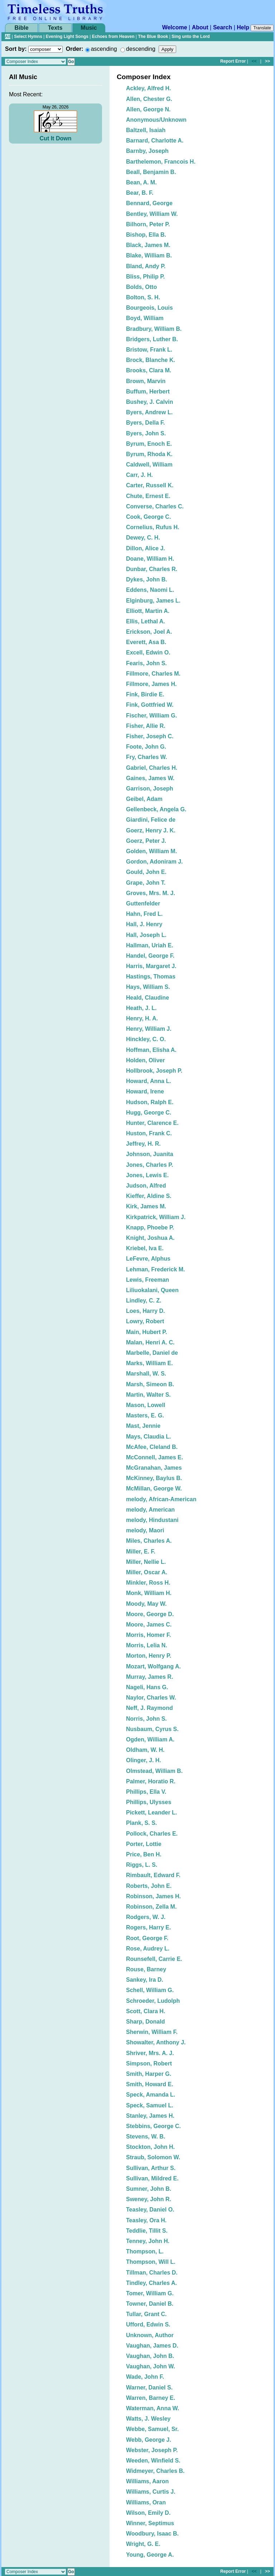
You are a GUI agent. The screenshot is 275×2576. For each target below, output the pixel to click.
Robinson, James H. (153, 1896)
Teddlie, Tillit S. (147, 2231)
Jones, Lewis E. (147, 1175)
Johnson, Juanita (149, 1154)
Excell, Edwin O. (148, 652)
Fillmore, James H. (151, 684)
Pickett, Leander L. (151, 1812)
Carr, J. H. (139, 475)
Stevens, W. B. (145, 2136)
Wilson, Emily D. (148, 2513)
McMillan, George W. (154, 1488)
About (200, 27)
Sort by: (15, 49)
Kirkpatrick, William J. (155, 1217)
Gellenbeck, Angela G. (156, 809)
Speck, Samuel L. (149, 2105)
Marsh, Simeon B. (150, 1384)
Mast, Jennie (143, 1426)
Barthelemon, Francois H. (161, 162)
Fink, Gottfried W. (149, 705)
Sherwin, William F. (152, 2032)
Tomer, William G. (150, 2293)
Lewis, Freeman (147, 1280)
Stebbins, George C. (153, 2126)
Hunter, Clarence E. (152, 1123)
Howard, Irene (145, 1091)
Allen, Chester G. (149, 99)
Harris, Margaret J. (151, 966)
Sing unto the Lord (191, 36)
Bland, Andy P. (145, 266)
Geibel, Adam (144, 799)
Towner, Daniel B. (149, 2304)
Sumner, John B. (148, 2189)
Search (222, 27)
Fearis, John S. (146, 663)
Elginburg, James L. (153, 601)
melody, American (150, 1510)
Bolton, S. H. (143, 297)
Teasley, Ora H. (146, 2220)
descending (140, 49)
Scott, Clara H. (145, 2011)
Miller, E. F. (140, 1551)
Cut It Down (56, 138)
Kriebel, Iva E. (145, 1248)
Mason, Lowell (145, 1405)
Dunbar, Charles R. (151, 569)
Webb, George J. (148, 2440)
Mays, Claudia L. (148, 1437)
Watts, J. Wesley (148, 2419)
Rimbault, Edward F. (153, 1875)
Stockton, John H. (150, 2147)
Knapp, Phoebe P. (150, 1227)
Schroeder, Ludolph (153, 2001)
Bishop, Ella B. (146, 235)
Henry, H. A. (142, 1018)
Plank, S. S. (141, 1823)
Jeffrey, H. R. (143, 1144)
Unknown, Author (150, 2335)
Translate (262, 27)
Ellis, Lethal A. (145, 621)
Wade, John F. (145, 2377)
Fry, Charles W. (146, 757)
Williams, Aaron (147, 2481)
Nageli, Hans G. (147, 1687)
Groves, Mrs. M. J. (150, 893)
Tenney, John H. (147, 2241)
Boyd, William (145, 318)
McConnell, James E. (154, 1457)
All (7, 36)
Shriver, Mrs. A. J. (150, 2053)
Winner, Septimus (150, 2523)
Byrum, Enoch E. (149, 444)
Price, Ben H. (143, 1854)
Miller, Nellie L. (146, 1562)
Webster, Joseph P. (152, 2450)
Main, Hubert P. (146, 1332)
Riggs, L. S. (141, 1865)
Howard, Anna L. (148, 1081)
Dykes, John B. (146, 579)
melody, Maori (145, 1530)
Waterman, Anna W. (152, 2408)
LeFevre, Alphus (148, 1259)
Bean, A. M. (141, 182)
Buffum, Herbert (148, 391)
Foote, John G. (146, 747)
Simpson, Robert (149, 2063)
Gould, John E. (146, 872)
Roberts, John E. (149, 1886)
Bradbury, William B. (154, 329)
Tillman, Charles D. (152, 2273)
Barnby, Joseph (147, 151)
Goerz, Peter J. (146, 841)
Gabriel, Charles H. (151, 768)
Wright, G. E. (143, 2544)
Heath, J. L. (141, 1008)
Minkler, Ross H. (148, 1583)
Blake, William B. (149, 255)
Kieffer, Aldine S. (149, 1196)
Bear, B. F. (139, 193)
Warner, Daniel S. (149, 2387)
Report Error (233, 61)
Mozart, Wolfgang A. (153, 1666)
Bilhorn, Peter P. (148, 224)
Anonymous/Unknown (156, 120)
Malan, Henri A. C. (150, 1342)
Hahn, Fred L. (144, 914)
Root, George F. (147, 1938)
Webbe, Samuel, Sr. (152, 2429)
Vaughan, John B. (150, 2356)
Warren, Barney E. (150, 2398)
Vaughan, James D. (152, 2346)
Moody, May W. (146, 1604)
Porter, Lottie (143, 1844)
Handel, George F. (150, 956)
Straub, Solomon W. (153, 2157)
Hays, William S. (148, 987)
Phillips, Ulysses (148, 1802)
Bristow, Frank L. (149, 350)
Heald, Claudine (147, 998)
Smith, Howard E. (149, 2084)
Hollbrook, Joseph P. (154, 1071)
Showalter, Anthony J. (156, 2042)
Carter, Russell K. (150, 485)
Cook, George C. (148, 517)
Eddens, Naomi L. (150, 590)
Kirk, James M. (146, 1206)
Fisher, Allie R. (145, 726)
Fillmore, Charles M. (153, 674)
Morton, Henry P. (148, 1656)
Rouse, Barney (146, 1969)
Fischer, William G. (151, 715)
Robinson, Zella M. (151, 1907)
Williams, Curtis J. (150, 2492)
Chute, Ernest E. (148, 496)
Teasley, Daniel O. (150, 2210)
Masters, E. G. (145, 1415)
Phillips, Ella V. (146, 1792)
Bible (21, 28)
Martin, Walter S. (148, 1395)
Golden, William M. (151, 851)
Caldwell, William (149, 464)
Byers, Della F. (145, 423)
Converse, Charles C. (155, 506)
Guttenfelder (143, 903)
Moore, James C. (149, 1625)
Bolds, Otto (141, 287)
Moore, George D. (150, 1614)
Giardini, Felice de (150, 820)
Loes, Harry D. (145, 1311)
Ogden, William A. (150, 1739)
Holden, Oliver (145, 1060)
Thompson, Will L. (150, 2262)
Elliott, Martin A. (147, 611)
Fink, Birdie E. (145, 694)
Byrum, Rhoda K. (149, 454)
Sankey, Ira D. (144, 1980)
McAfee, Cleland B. (152, 1447)
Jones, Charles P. (149, 1165)
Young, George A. (150, 2555)
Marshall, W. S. (146, 1374)
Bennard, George (149, 203)
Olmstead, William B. (154, 1771)
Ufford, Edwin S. (148, 2324)
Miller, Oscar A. (146, 1572)
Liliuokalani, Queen (152, 1290)
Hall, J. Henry (144, 924)
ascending (104, 49)
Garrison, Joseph (149, 789)
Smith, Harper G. (148, 2074)
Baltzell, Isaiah (145, 130)
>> (267, 61)
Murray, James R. (149, 1677)
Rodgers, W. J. (145, 1917)
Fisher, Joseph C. (149, 736)
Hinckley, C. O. (146, 1039)
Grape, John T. (145, 883)
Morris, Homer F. (148, 1635)
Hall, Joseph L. (146, 935)
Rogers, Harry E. (148, 1927)
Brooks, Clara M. (148, 370)
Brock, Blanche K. (150, 360)
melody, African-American (161, 1499)
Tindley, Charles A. (151, 2283)
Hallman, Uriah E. (149, 945)
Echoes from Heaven (113, 36)
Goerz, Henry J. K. (150, 830)
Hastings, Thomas (150, 976)
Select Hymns (28, 36)
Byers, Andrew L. (149, 412)
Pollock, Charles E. (152, 1834)
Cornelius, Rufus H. (152, 527)
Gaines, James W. (150, 778)
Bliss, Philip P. (145, 277)
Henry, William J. (149, 1029)
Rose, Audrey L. (147, 1949)
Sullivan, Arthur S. (150, 2168)
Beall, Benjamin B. (151, 172)
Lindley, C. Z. (143, 1300)
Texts (55, 28)
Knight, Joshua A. (150, 1238)
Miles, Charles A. (149, 1541)
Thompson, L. (145, 2251)
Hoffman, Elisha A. (151, 1050)
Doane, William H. (150, 559)
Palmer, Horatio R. (150, 1781)
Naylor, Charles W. (151, 1698)
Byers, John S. (146, 433)
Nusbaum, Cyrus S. (152, 1729)
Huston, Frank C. (149, 1133)
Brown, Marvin (145, 381)
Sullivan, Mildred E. (152, 2178)
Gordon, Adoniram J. (154, 862)
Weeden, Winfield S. (153, 2460)
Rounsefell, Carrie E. (154, 1959)
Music (89, 28)
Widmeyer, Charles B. (155, 2471)
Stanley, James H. (150, 2116)
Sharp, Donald (145, 2022)
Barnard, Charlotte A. (154, 140)
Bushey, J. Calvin (149, 402)
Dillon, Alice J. (145, 548)
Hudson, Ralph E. (149, 1102)
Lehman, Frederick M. (155, 1269)
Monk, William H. (149, 1593)
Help (243, 27)
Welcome (174, 27)
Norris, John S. (146, 1719)
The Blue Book (153, 36)
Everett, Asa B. (146, 642)
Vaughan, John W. (150, 2366)
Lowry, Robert (145, 1321)
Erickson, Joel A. (149, 632)
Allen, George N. (148, 109)
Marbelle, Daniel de (152, 1353)
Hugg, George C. (148, 1113)
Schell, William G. (150, 1990)
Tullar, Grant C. (146, 2314)
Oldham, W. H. (145, 1750)
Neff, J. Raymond (149, 1708)
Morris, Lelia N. (146, 1645)
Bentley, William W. (152, 214)
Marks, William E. (149, 1363)
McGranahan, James (154, 1468)
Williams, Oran (146, 2502)
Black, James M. (148, 245)
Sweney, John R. (148, 2199)
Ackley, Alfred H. (148, 88)
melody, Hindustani (152, 1520)
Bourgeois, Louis (149, 308)
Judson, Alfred (146, 1186)
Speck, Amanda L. (150, 2095)
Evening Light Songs (67, 36)
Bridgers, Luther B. (152, 339)
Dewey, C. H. (143, 538)
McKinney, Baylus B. (154, 1478)
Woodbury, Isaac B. (152, 2534)
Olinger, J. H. (143, 1760)
